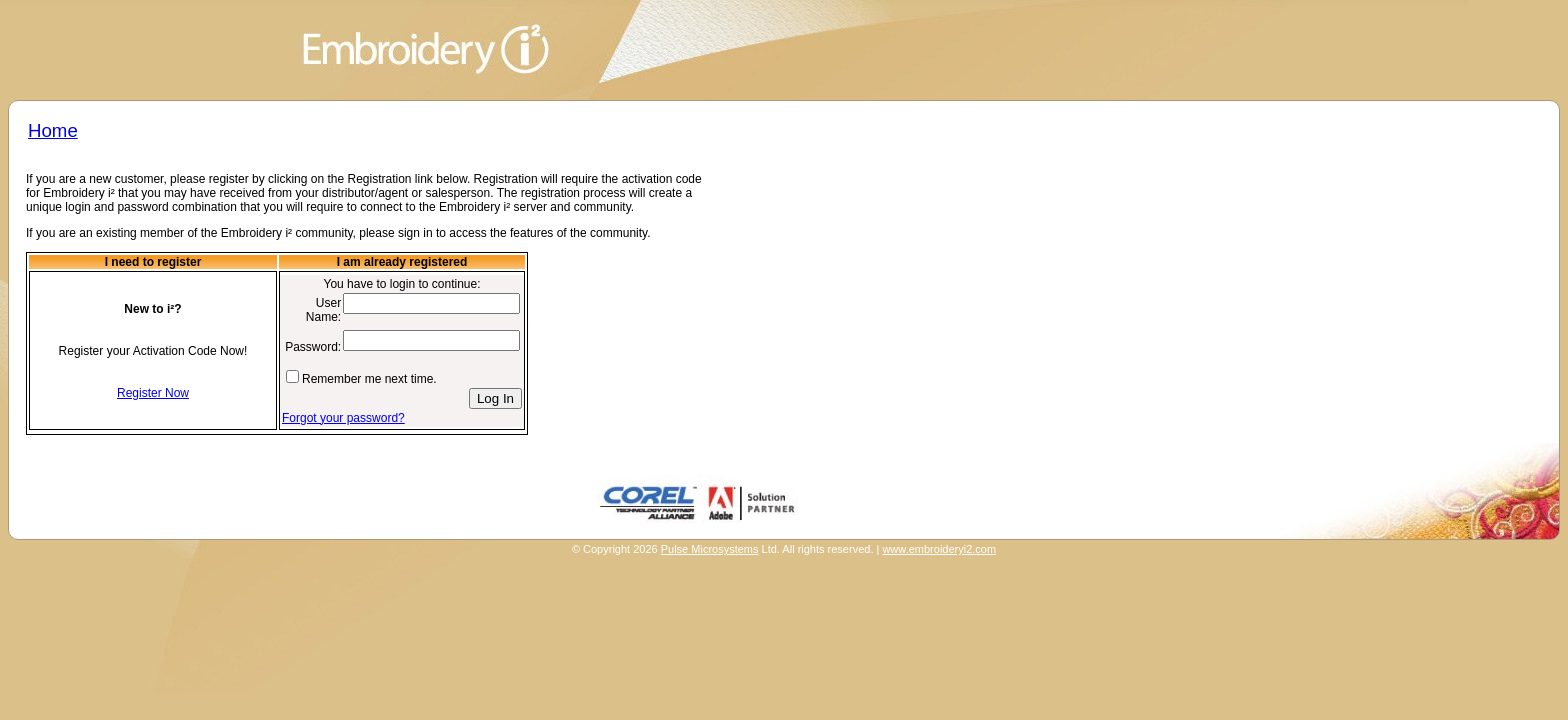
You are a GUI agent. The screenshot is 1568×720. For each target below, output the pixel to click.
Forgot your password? (343, 418)
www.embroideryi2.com (939, 549)
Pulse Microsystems (710, 549)
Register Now (153, 393)
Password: (313, 347)
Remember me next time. (369, 379)
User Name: (323, 310)
